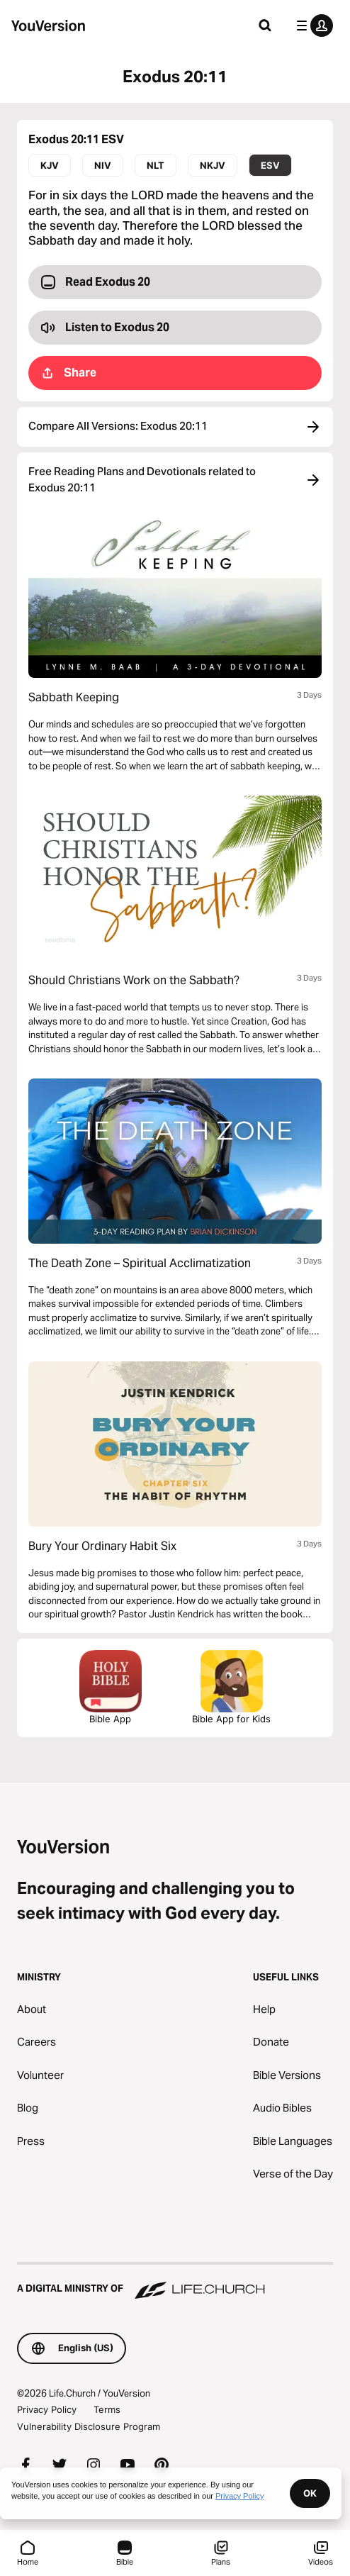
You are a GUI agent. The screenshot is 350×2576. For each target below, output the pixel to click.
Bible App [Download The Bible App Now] (110, 1687)
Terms (107, 2409)
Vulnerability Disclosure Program (88, 2426)
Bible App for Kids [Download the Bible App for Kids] (231, 1687)
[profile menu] (312, 25)
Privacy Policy (47, 2409)
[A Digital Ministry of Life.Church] (175, 2282)
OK (310, 2493)
